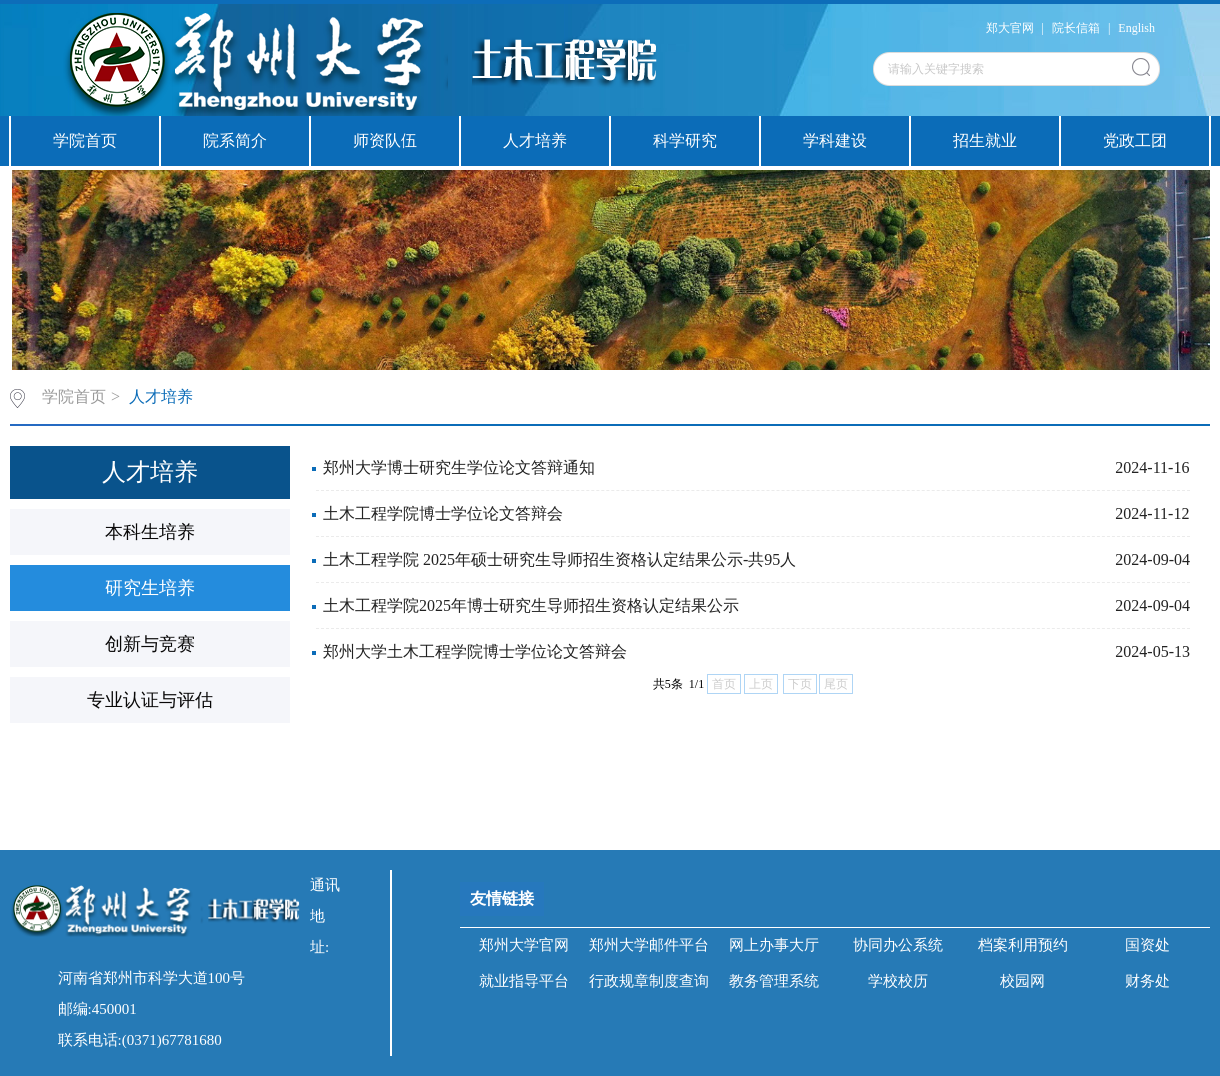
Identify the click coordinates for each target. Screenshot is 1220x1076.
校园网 (1022, 981)
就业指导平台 (524, 981)
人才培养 (535, 140)
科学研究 (685, 140)
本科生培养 (150, 532)
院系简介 (235, 140)
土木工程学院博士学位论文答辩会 (443, 513)
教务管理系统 (774, 981)
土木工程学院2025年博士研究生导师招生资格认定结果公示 (531, 605)
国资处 (1147, 945)
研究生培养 (150, 588)
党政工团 (1135, 140)
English (1136, 28)
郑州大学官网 (524, 945)
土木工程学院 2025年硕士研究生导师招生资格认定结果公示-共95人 (559, 559)
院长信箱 (1076, 28)
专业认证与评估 (150, 700)
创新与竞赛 (150, 644)
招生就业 (985, 140)
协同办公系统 (898, 945)
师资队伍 (385, 140)
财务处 (1147, 981)
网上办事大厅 (774, 945)
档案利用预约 (1023, 945)
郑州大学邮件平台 (649, 945)
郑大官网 (1010, 28)
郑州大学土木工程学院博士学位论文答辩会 (475, 651)
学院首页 (85, 140)
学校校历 (898, 981)
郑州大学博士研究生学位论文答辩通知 (459, 467)
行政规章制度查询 (649, 981)
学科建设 (835, 140)
